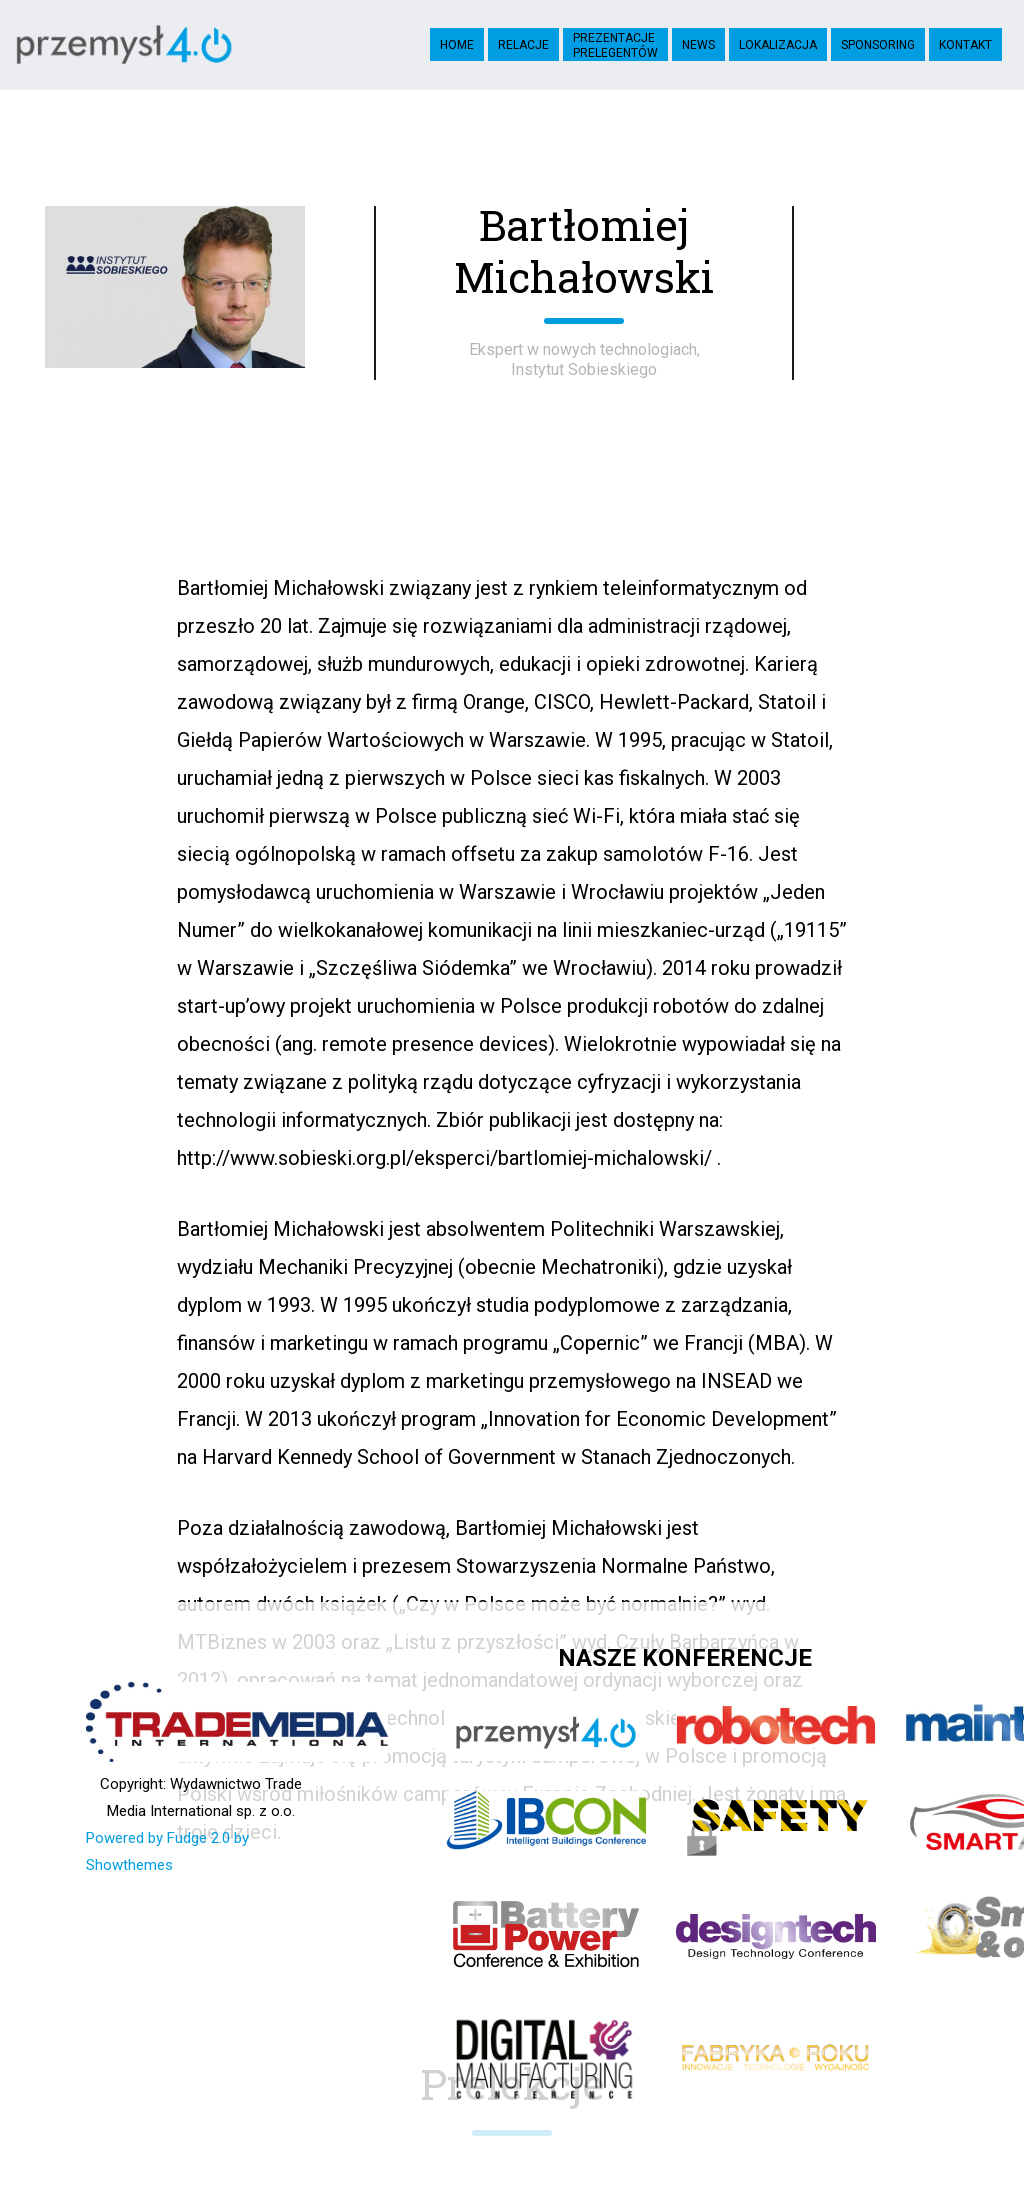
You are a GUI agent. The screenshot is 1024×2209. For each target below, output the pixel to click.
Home (457, 45)
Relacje (523, 45)
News (698, 45)
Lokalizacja (778, 45)
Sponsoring (878, 45)
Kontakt (965, 45)
